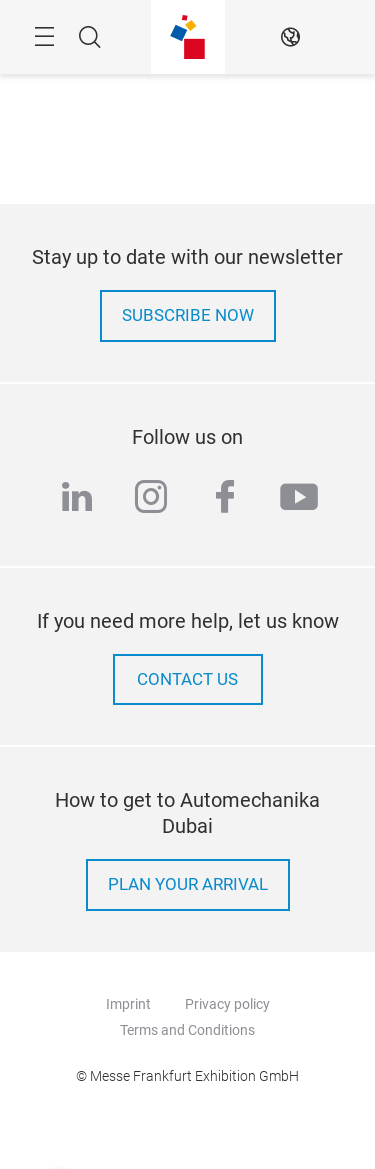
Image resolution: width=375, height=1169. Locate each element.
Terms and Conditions (187, 1030)
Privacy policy (227, 1004)
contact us (187, 679)
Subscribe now (188, 315)
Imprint (128, 1004)
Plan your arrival (188, 884)
